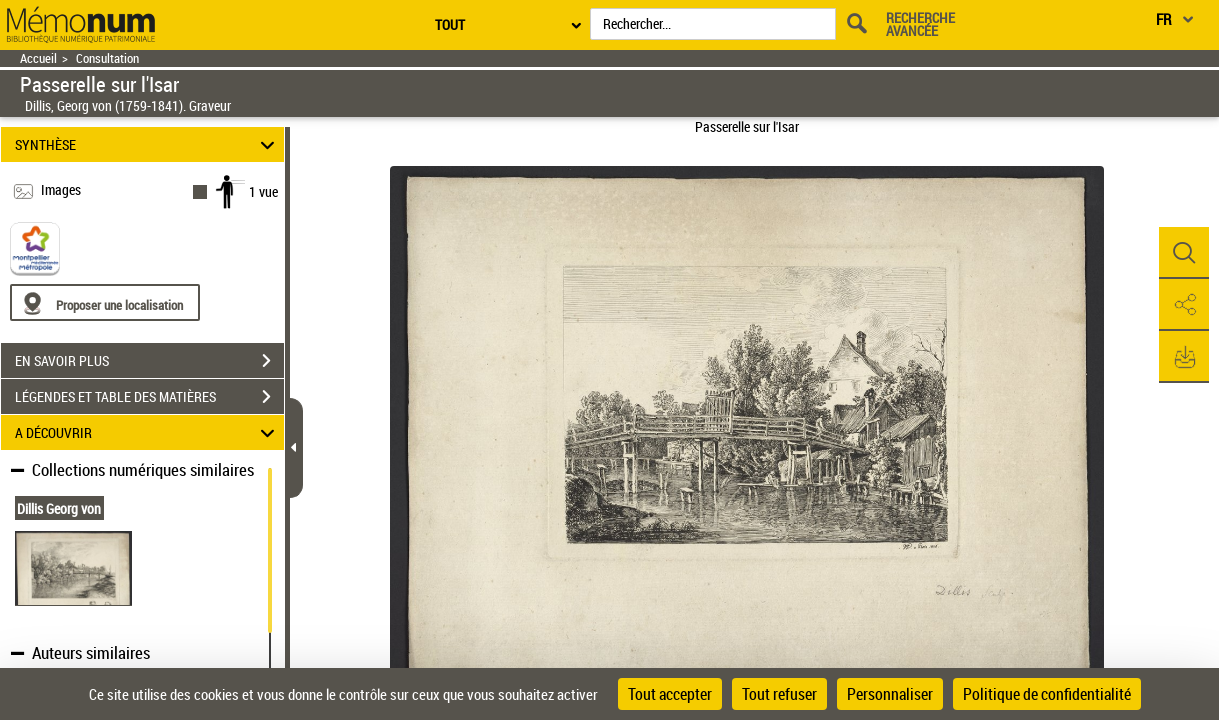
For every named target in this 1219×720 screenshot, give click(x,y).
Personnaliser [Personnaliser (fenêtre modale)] (890, 694)
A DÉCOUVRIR (147, 432)
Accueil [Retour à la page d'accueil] (38, 58)
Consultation (107, 58)
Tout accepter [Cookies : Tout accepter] (670, 694)
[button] (1184, 253)
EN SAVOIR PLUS (149, 361)
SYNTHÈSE (147, 144)
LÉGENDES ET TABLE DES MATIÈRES (149, 397)
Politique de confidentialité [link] (1047, 694)
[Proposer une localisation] (105, 302)
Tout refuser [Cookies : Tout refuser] (779, 694)
